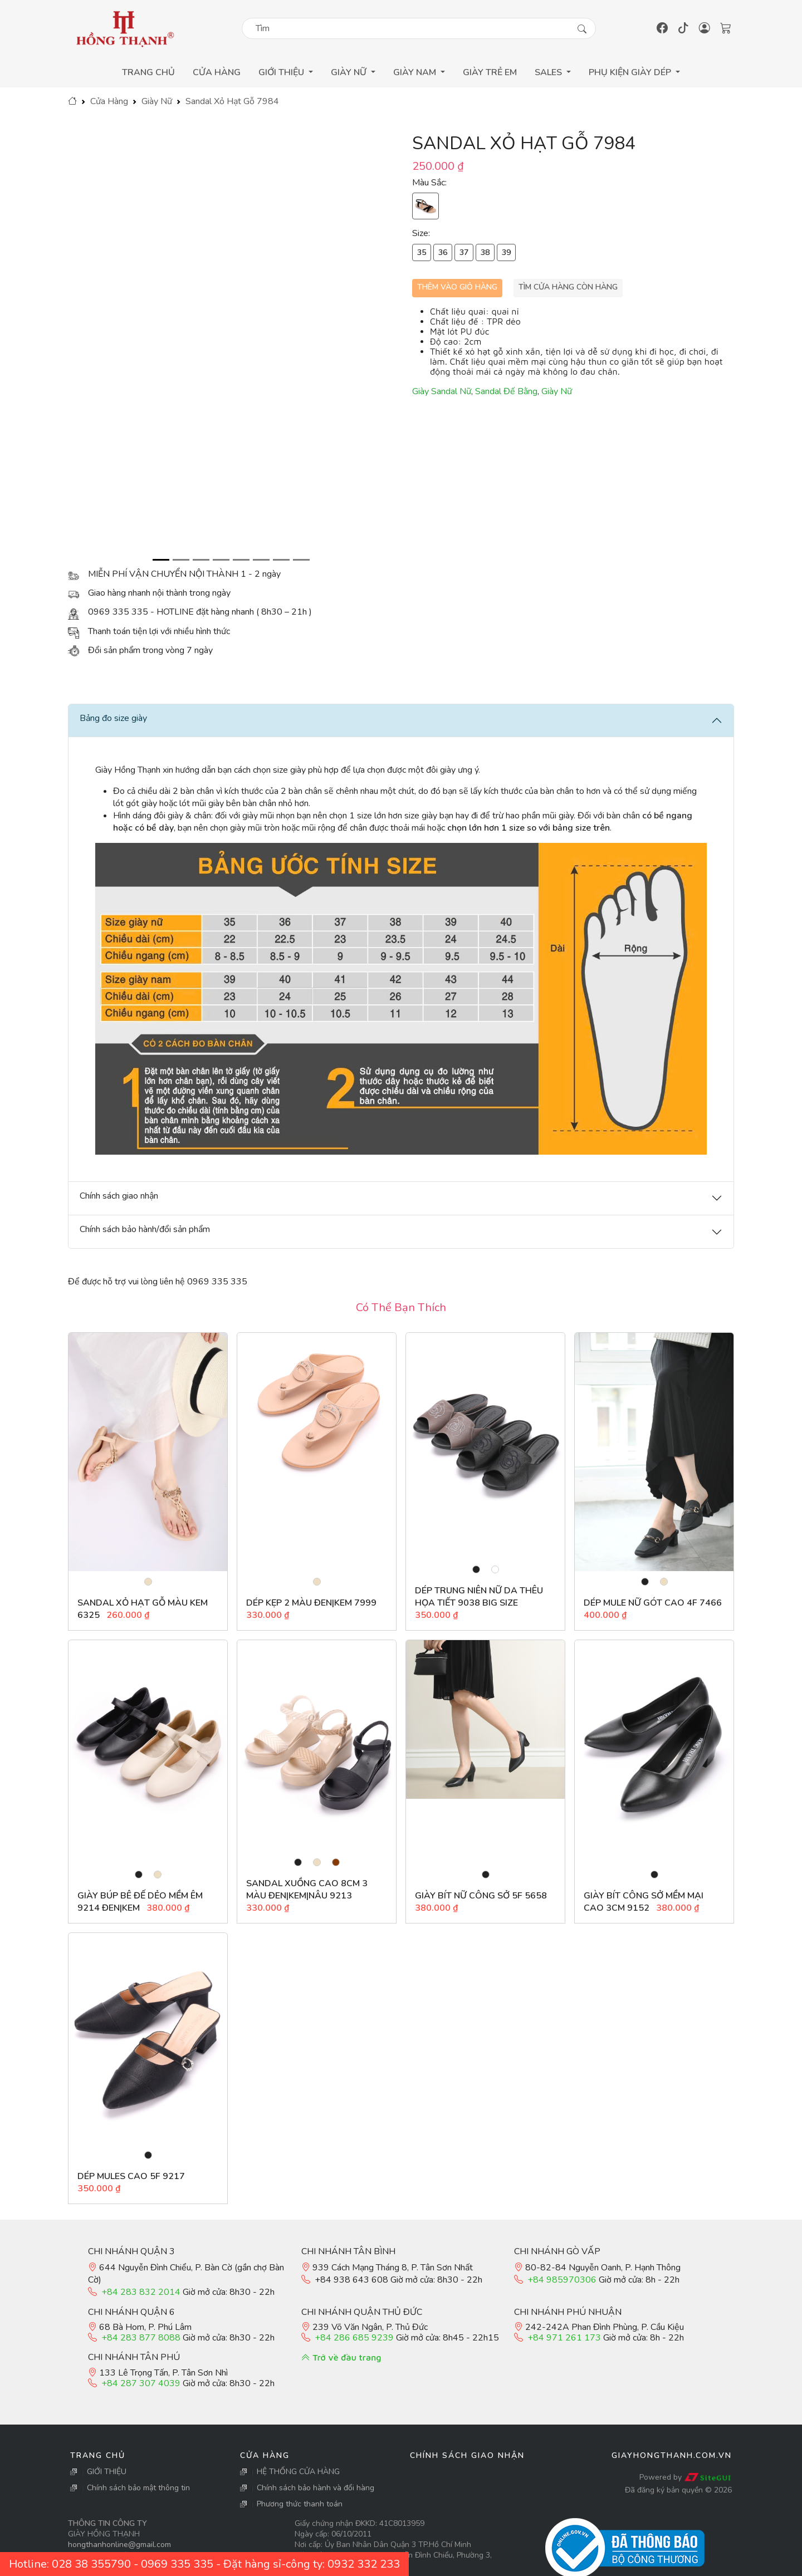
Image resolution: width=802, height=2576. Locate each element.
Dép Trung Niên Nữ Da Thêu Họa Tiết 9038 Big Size (479, 1596)
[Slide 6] (261, 559)
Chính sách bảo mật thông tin (138, 2487)
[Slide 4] (221, 559)
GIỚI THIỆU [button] (282, 72)
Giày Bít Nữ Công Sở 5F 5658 (481, 1896)
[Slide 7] (281, 559)
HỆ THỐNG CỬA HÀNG (298, 2471)
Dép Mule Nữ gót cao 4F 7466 (653, 1603)
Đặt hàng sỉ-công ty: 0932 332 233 (311, 2564)
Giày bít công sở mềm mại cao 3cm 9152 (643, 1902)
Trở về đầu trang (341, 2357)
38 (485, 252)
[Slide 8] (301, 559)
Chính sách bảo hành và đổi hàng (315, 2487)
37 (463, 252)
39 (506, 252)
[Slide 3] (201, 559)
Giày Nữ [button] (350, 72)
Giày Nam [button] (415, 72)
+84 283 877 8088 (140, 2338)
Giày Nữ (156, 101)
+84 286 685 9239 (354, 2338)
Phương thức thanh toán (300, 2504)
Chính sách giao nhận (467, 2455)
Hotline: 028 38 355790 (70, 2564)
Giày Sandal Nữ (441, 391)
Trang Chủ (148, 72)
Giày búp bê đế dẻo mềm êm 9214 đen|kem (140, 1902)
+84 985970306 (561, 2280)
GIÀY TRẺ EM (490, 72)
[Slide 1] (161, 559)
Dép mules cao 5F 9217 (131, 2176)
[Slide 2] (181, 559)
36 (442, 252)
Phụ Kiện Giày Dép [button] (631, 72)
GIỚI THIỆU (106, 2471)
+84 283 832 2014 (140, 2292)
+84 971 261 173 (564, 2338)
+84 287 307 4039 (140, 2383)
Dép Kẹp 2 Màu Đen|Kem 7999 (311, 1603)
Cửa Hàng (217, 72)
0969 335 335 (177, 2564)
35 (421, 252)
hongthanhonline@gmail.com (119, 2544)
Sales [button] (549, 72)
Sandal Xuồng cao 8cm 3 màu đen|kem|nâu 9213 (307, 1889)
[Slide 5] (241, 559)
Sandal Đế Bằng (506, 391)
